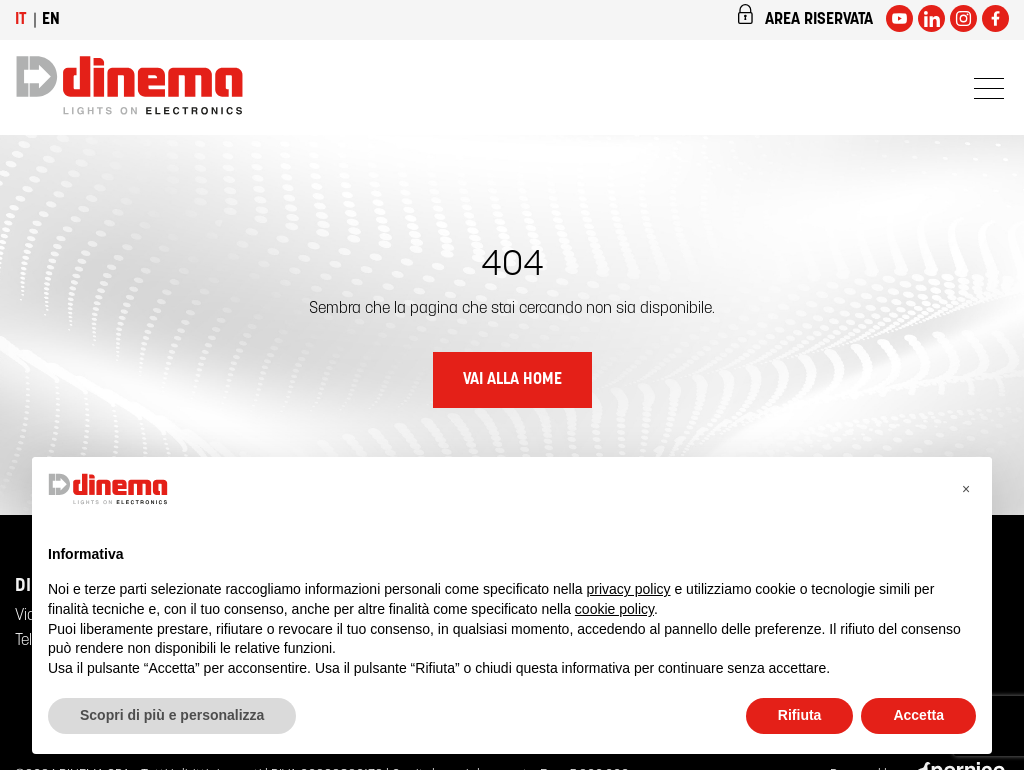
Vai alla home (512, 380)
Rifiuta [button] (800, 715)
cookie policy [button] (614, 609)
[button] (966, 489)
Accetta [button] (918, 715)
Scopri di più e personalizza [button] (172, 715)
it (20, 20)
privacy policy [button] (629, 589)
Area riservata (804, 16)
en (51, 20)
